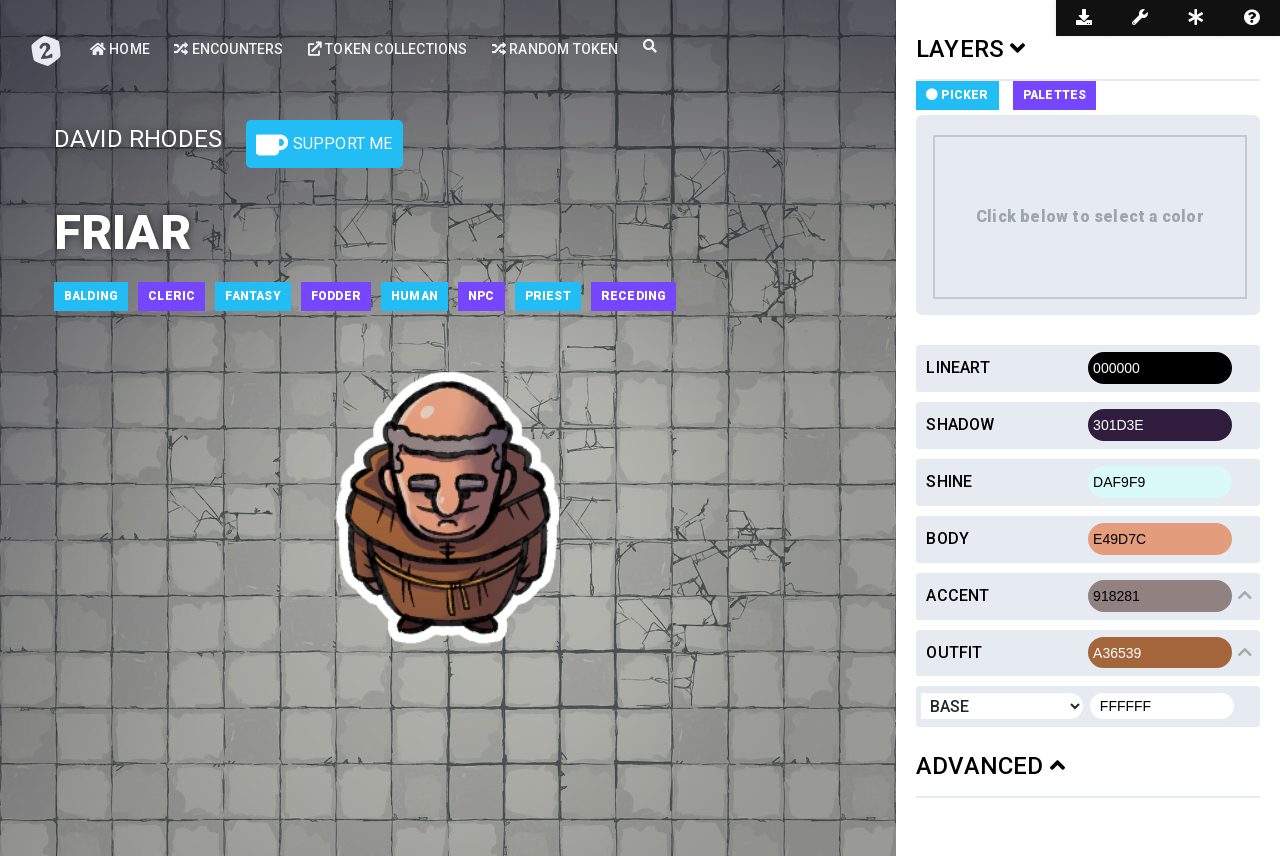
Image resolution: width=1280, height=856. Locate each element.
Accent (957, 595)
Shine (949, 481)
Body (947, 538)
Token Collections (388, 49)
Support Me (324, 145)
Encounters (228, 49)
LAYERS (971, 49)
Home (120, 49)
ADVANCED (990, 766)
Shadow (960, 424)
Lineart (957, 367)
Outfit (954, 652)
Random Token (555, 49)
